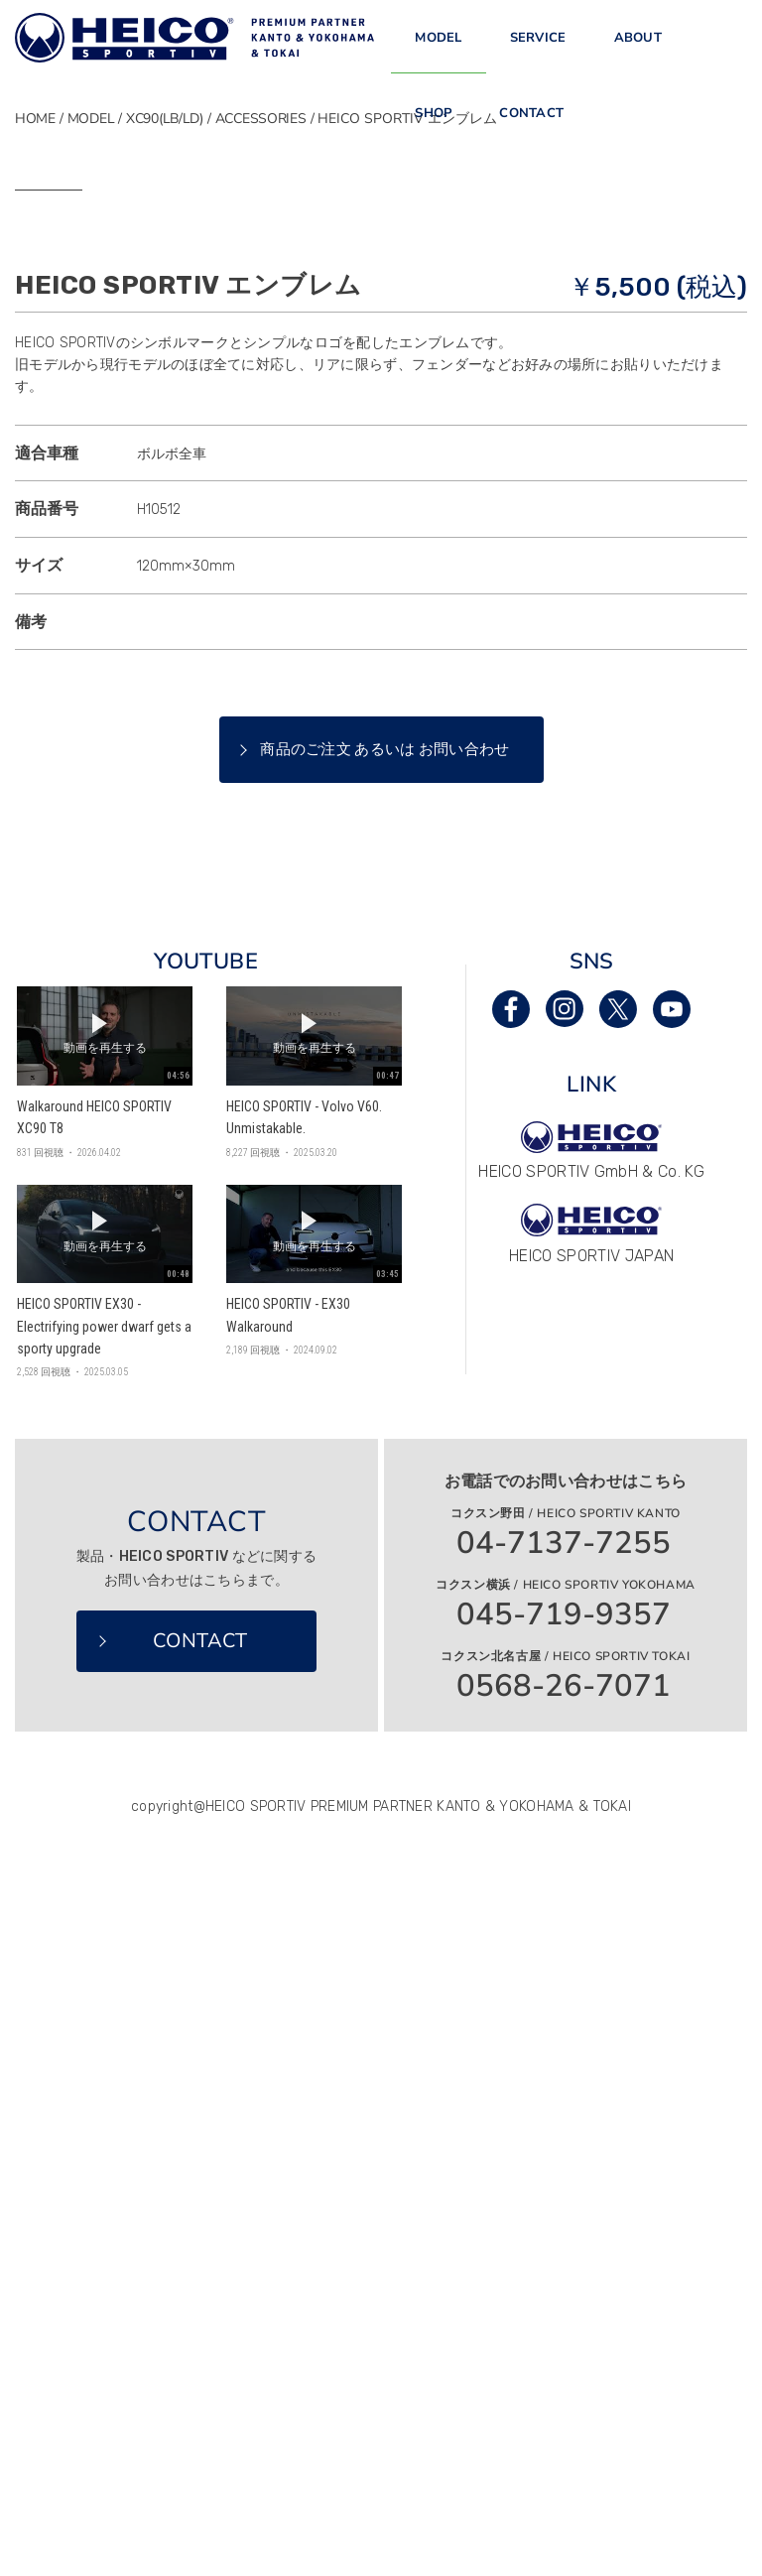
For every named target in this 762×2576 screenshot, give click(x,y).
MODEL (438, 49)
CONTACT (531, 145)
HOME (35, 118)
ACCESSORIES (261, 118)
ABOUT (638, 49)
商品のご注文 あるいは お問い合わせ (384, 1209)
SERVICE (538, 49)
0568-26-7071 (563, 2145)
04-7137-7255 (563, 2003)
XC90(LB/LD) (164, 118)
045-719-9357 (563, 2074)
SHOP (433, 145)
